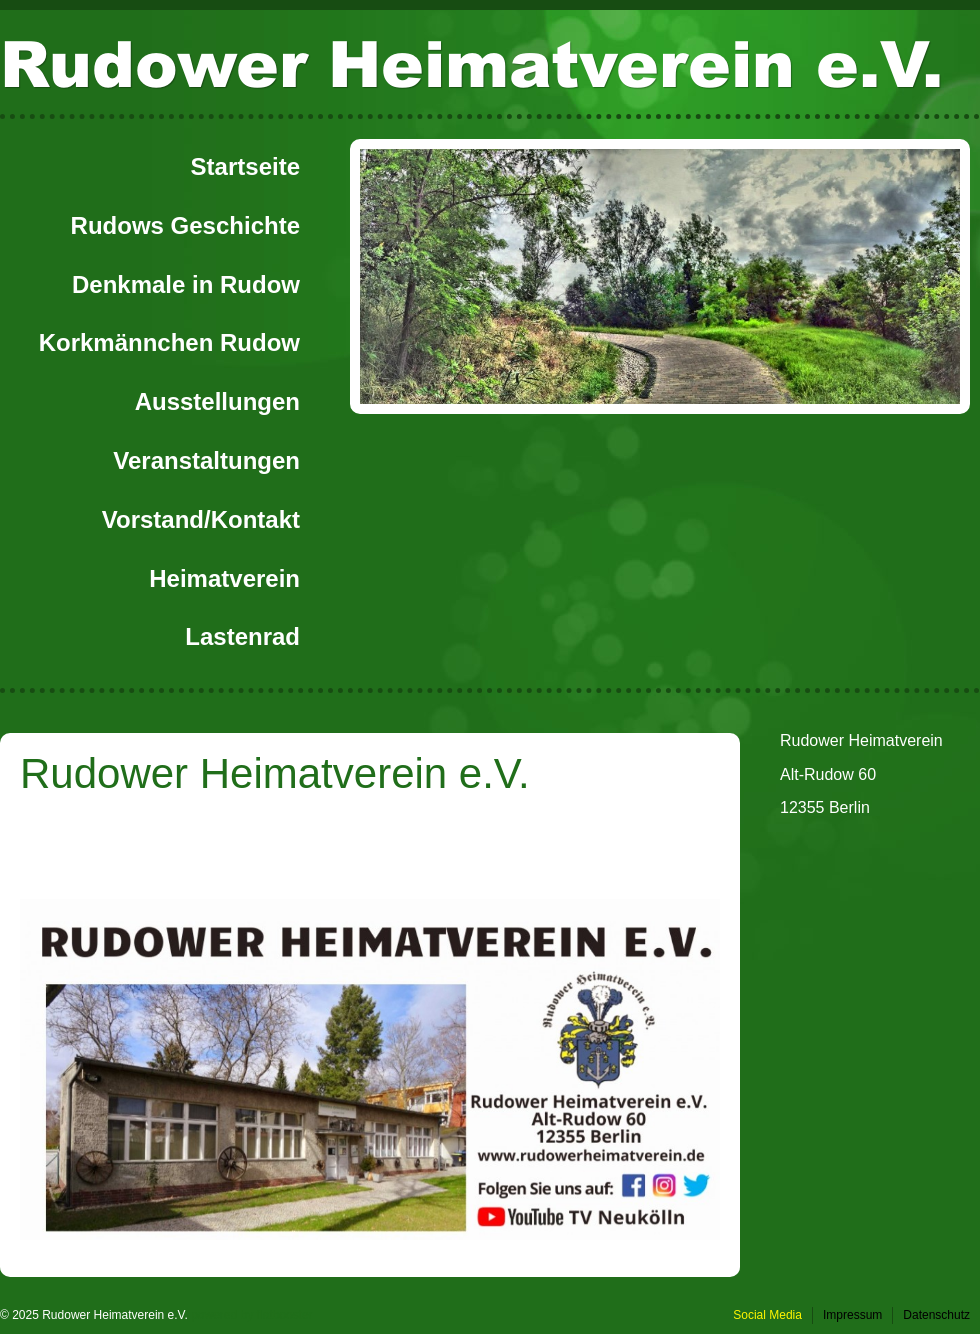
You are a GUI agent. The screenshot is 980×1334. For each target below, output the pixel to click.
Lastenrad (242, 636)
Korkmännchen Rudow (169, 342)
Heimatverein (224, 578)
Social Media (767, 1315)
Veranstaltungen (206, 460)
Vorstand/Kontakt (201, 519)
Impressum (852, 1315)
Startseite (245, 166)
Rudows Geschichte (185, 225)
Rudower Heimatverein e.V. (471, 62)
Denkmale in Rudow (186, 284)
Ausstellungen (217, 401)
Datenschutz (936, 1315)
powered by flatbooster (251, 1315)
